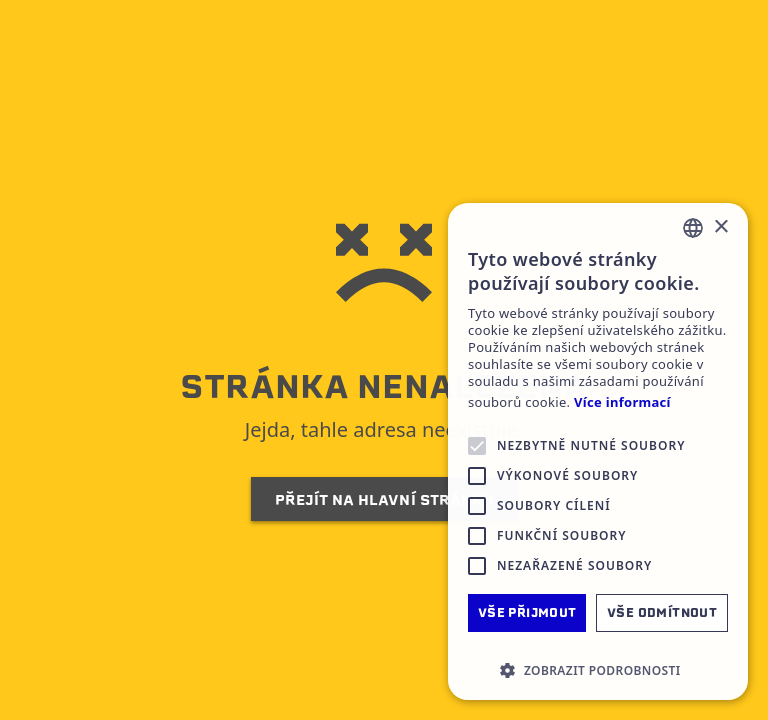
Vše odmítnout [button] (662, 612)
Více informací (622, 402)
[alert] (598, 451)
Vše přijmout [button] (527, 612)
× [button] (720, 227)
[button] (598, 670)
